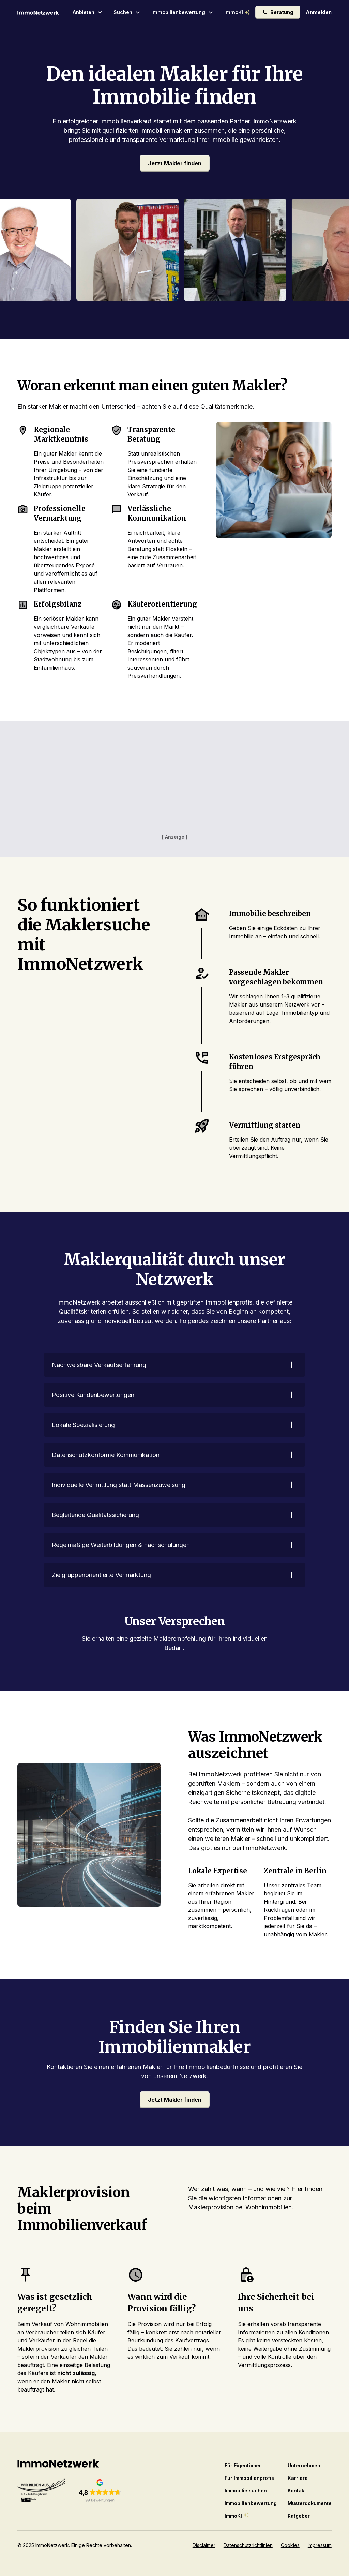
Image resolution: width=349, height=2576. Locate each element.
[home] (38, 12)
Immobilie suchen (246, 2490)
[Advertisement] (174, 785)
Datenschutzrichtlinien (248, 2545)
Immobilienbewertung (251, 2503)
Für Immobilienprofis (249, 2478)
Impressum (320, 2545)
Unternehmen (304, 2465)
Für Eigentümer (243, 2465)
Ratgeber (299, 2516)
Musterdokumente (310, 2503)
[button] (87, 12)
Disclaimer (204, 2545)
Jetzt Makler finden (174, 163)
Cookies (290, 2545)
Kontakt (297, 2490)
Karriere (298, 2478)
